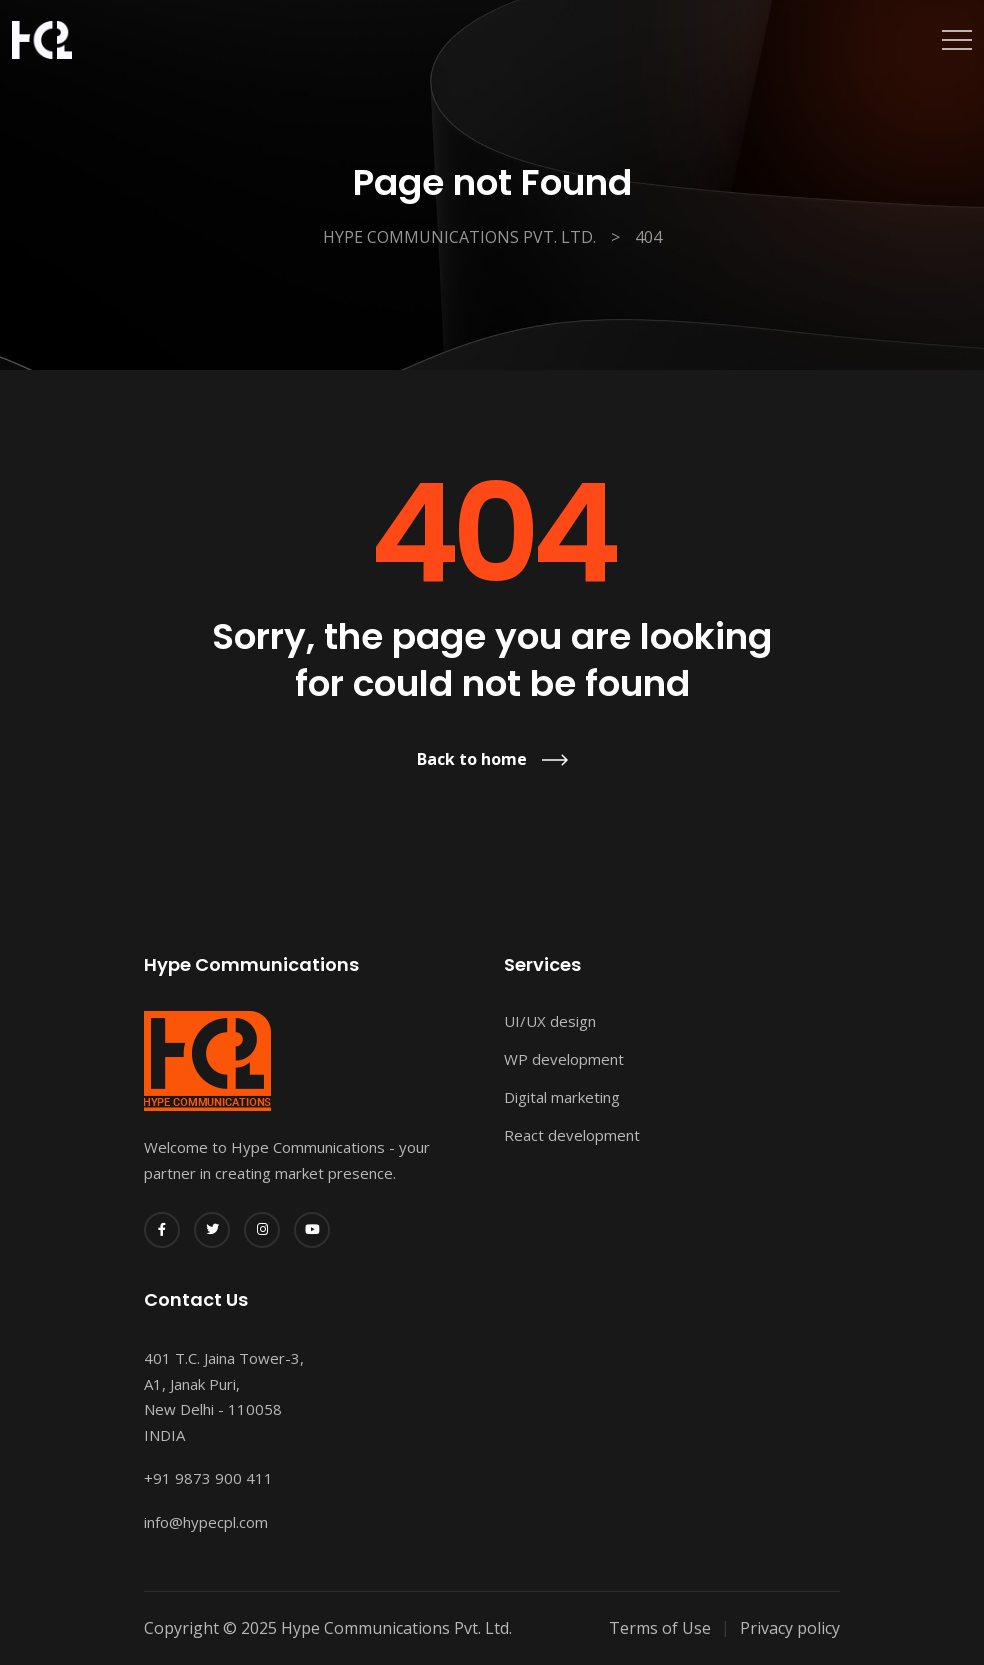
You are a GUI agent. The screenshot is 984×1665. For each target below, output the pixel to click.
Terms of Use (660, 1628)
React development (572, 1135)
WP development (564, 1059)
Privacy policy (790, 1628)
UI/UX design (550, 1021)
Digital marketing (562, 1097)
